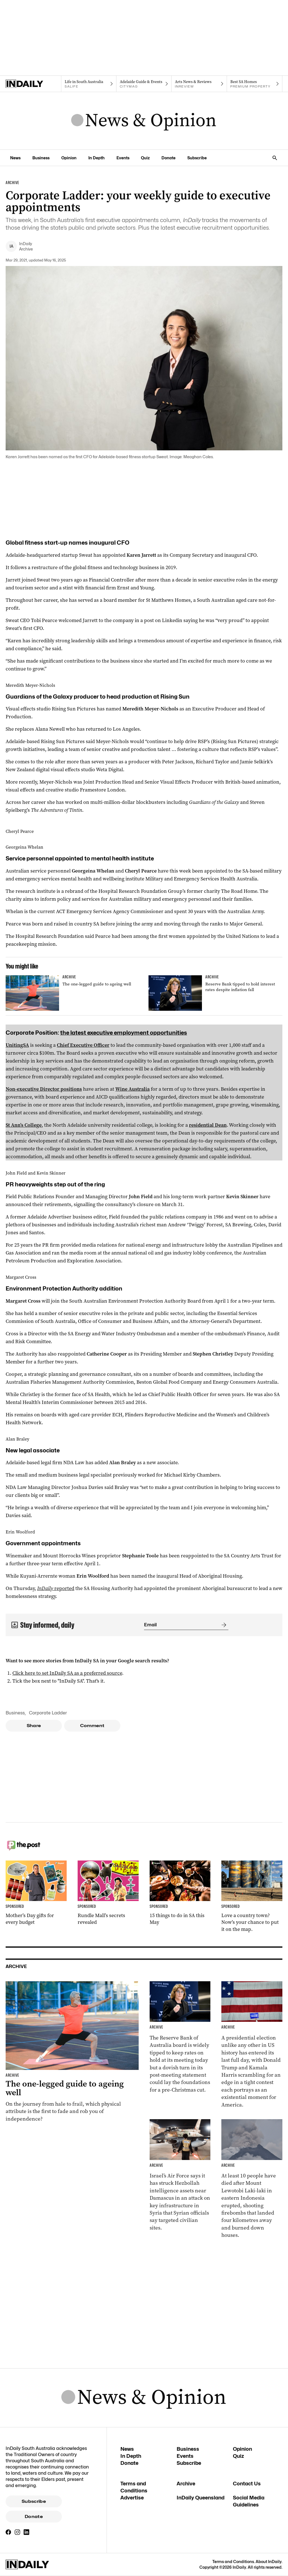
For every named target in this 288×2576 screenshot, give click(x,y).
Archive (186, 2483)
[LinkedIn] (26, 2532)
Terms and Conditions (233, 2561)
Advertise (132, 2498)
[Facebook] (8, 2532)
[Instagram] (17, 2532)
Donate (34, 2516)
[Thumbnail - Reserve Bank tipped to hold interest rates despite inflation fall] (215, 993)
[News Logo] (144, 120)
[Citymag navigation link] (144, 84)
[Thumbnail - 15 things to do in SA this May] (180, 1893)
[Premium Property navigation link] (254, 84)
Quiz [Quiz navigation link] (145, 157)
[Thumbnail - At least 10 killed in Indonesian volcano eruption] (251, 2179)
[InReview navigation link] (199, 84)
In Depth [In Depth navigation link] (96, 157)
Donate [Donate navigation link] (168, 157)
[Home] (33, 84)
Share (34, 1725)
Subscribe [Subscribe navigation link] (197, 157)
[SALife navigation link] (88, 84)
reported (55, 1588)
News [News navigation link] (15, 157)
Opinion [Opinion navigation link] (68, 157)
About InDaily (269, 2561)
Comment (92, 1725)
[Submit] (222, 1625)
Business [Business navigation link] (41, 157)
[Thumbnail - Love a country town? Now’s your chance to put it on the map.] (251, 1897)
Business (15, 1713)
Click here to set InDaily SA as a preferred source (67, 1672)
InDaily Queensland (200, 2498)
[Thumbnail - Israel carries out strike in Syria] (180, 2175)
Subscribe (34, 2501)
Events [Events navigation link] (122, 157)
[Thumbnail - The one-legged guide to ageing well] (73, 993)
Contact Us (247, 2483)
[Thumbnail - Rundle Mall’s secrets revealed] (108, 1893)
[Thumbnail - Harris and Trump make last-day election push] (251, 2044)
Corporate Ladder (48, 1713)
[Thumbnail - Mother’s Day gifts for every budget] (36, 1893)
